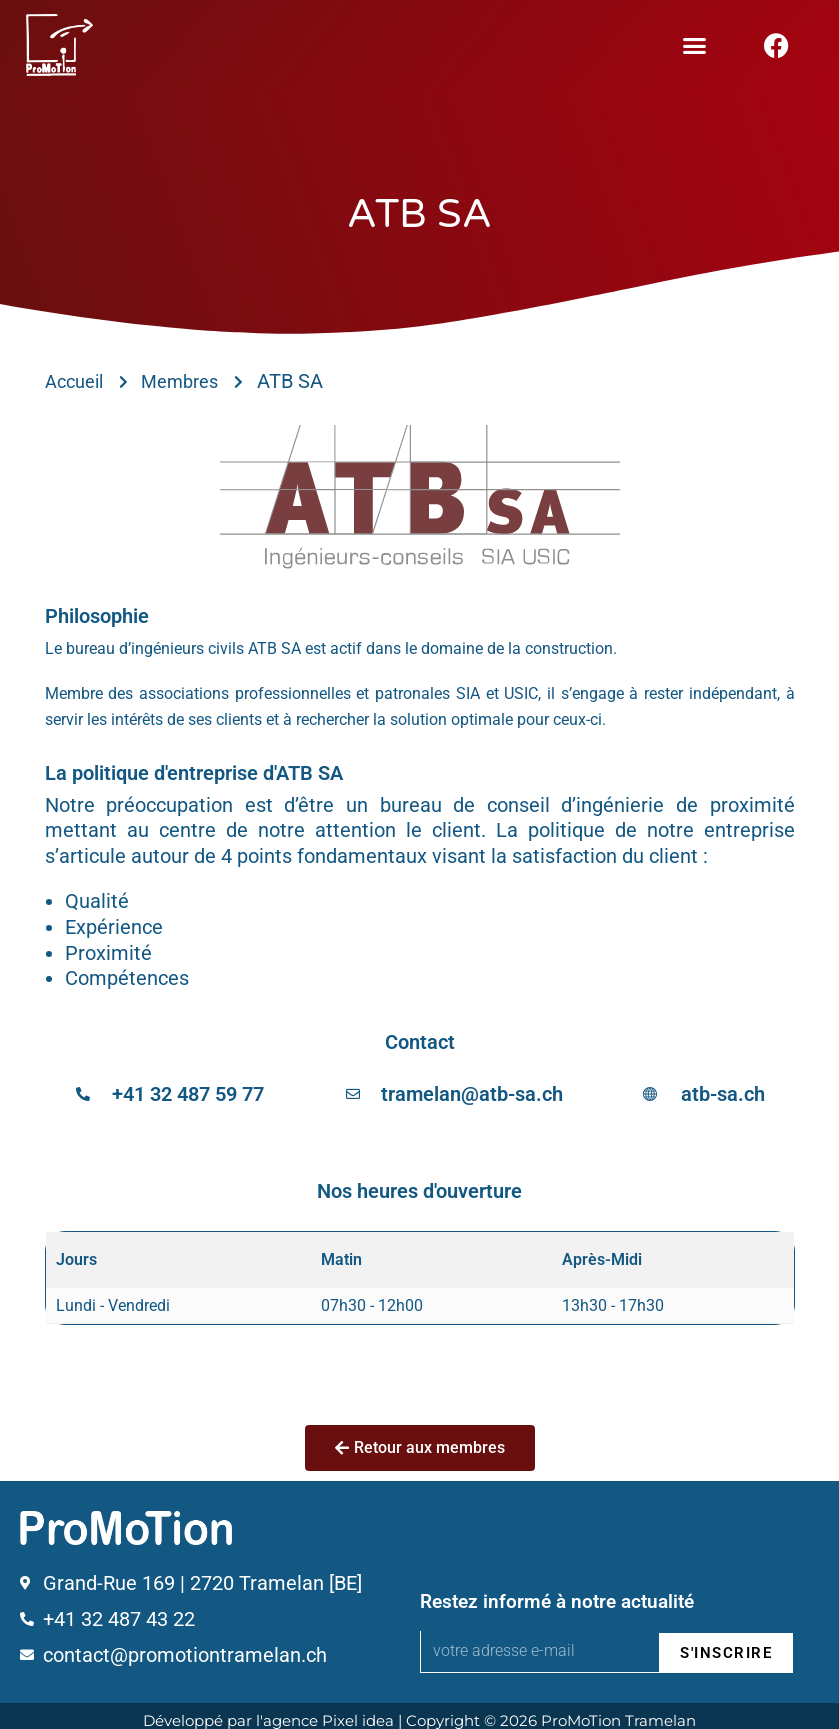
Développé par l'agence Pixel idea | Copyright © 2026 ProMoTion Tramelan (419, 1711)
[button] (695, 45)
